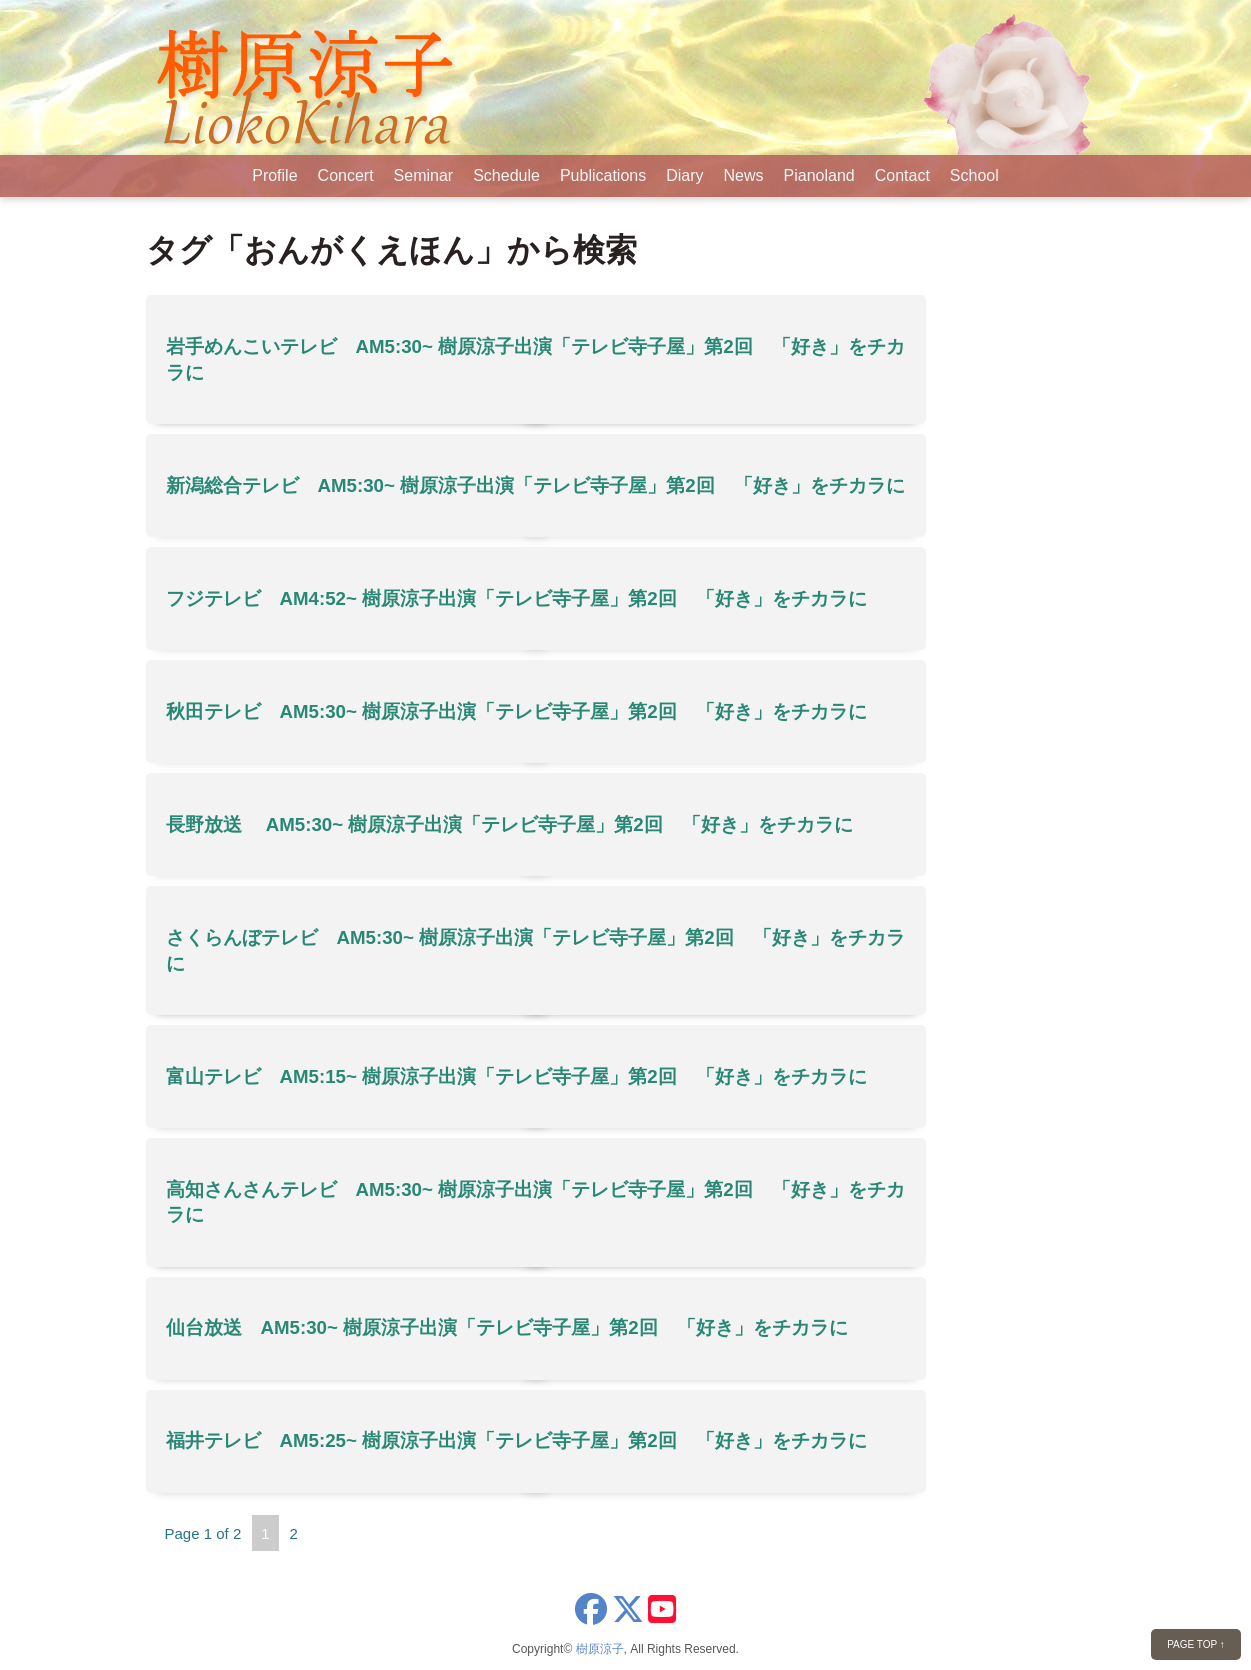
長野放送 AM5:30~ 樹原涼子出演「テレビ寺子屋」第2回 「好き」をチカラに (509, 824)
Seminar (424, 175)
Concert (346, 175)
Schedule (506, 175)
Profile (274, 175)
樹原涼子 (600, 1649)
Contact (902, 175)
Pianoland (819, 175)
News (744, 175)
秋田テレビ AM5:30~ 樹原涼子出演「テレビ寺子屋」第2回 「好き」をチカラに (516, 711)
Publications (603, 175)
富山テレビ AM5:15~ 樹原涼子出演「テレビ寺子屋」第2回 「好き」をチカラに (516, 1076)
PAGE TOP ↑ (1196, 1644)
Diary (684, 175)
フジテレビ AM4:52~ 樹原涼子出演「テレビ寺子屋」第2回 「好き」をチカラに (516, 598)
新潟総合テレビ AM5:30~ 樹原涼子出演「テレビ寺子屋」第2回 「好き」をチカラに (535, 485)
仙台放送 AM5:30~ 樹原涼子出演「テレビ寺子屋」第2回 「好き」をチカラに (507, 1327)
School (974, 175)
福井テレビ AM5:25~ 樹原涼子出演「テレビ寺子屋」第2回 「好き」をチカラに (516, 1440)
